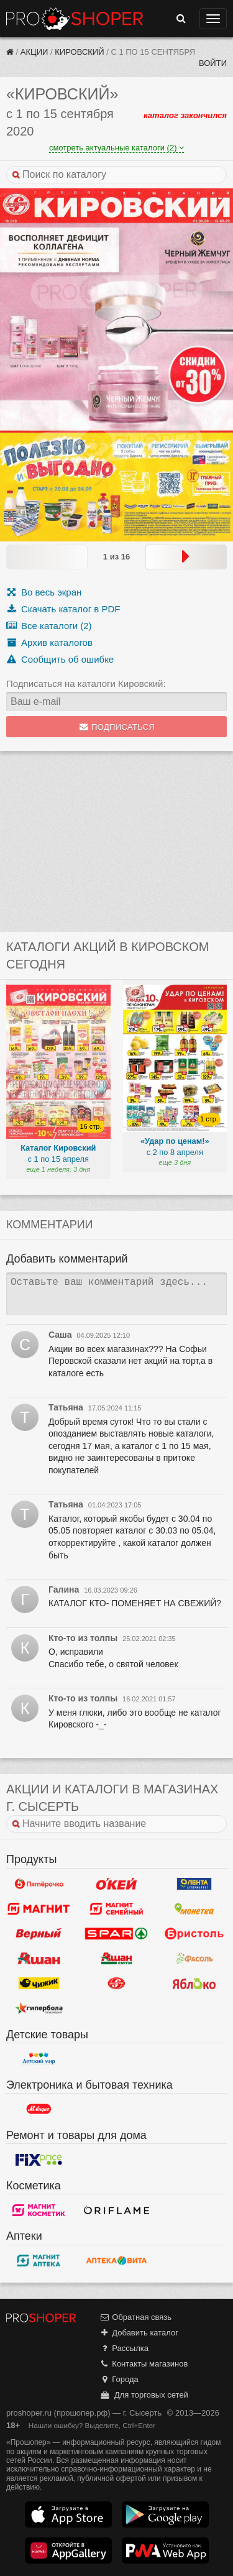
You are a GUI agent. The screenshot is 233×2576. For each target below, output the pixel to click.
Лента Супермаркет (194, 1884)
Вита (116, 2260)
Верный (39, 1933)
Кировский (79, 52)
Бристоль (194, 1933)
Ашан (39, 1958)
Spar (116, 1933)
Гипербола (39, 2008)
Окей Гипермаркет (116, 1884)
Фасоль (194, 1958)
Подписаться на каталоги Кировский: (86, 683)
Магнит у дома (39, 1909)
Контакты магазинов (143, 2363)
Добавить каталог (138, 2332)
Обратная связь (135, 2317)
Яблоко (194, 1983)
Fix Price (39, 2159)
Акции (34, 52)
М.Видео (39, 2109)
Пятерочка (39, 1884)
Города (119, 2379)
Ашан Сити (116, 1958)
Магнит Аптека (39, 2260)
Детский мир (39, 2058)
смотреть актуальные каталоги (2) (116, 147)
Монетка (194, 1909)
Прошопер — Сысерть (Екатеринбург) (74, 18)
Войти (213, 63)
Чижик (39, 1983)
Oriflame (116, 2209)
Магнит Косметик (39, 2209)
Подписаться (116, 727)
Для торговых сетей (143, 2394)
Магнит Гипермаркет (116, 1909)
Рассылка (123, 2348)
